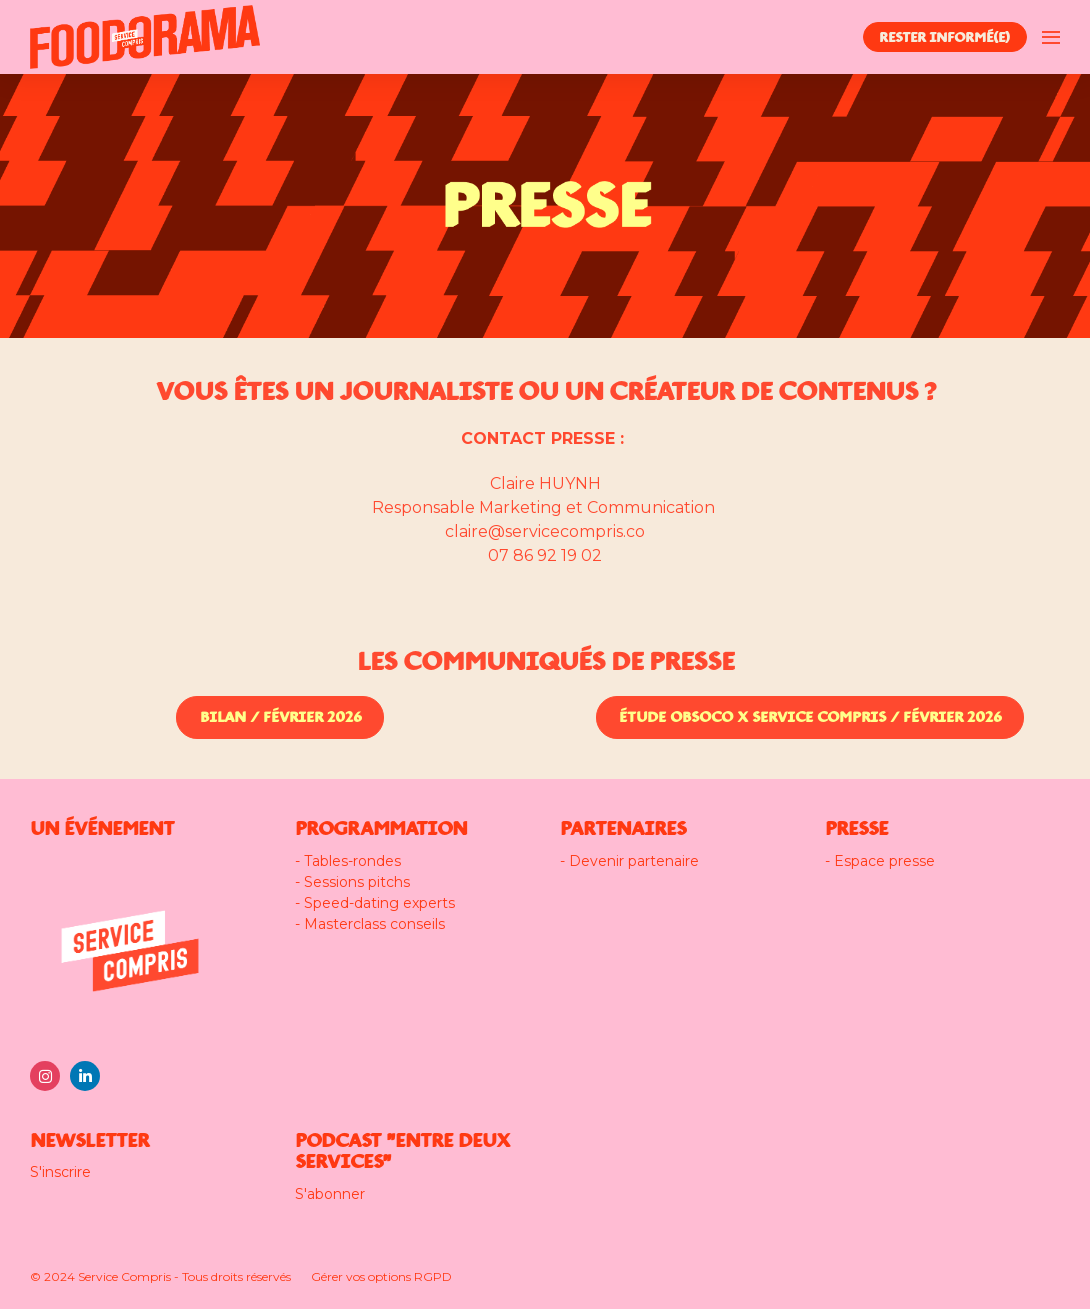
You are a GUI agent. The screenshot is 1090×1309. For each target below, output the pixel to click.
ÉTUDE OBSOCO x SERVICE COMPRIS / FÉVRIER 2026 (810, 717)
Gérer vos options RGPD (381, 1276)
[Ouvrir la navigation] (1051, 37)
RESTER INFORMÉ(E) (944, 37)
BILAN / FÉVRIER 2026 (280, 717)
